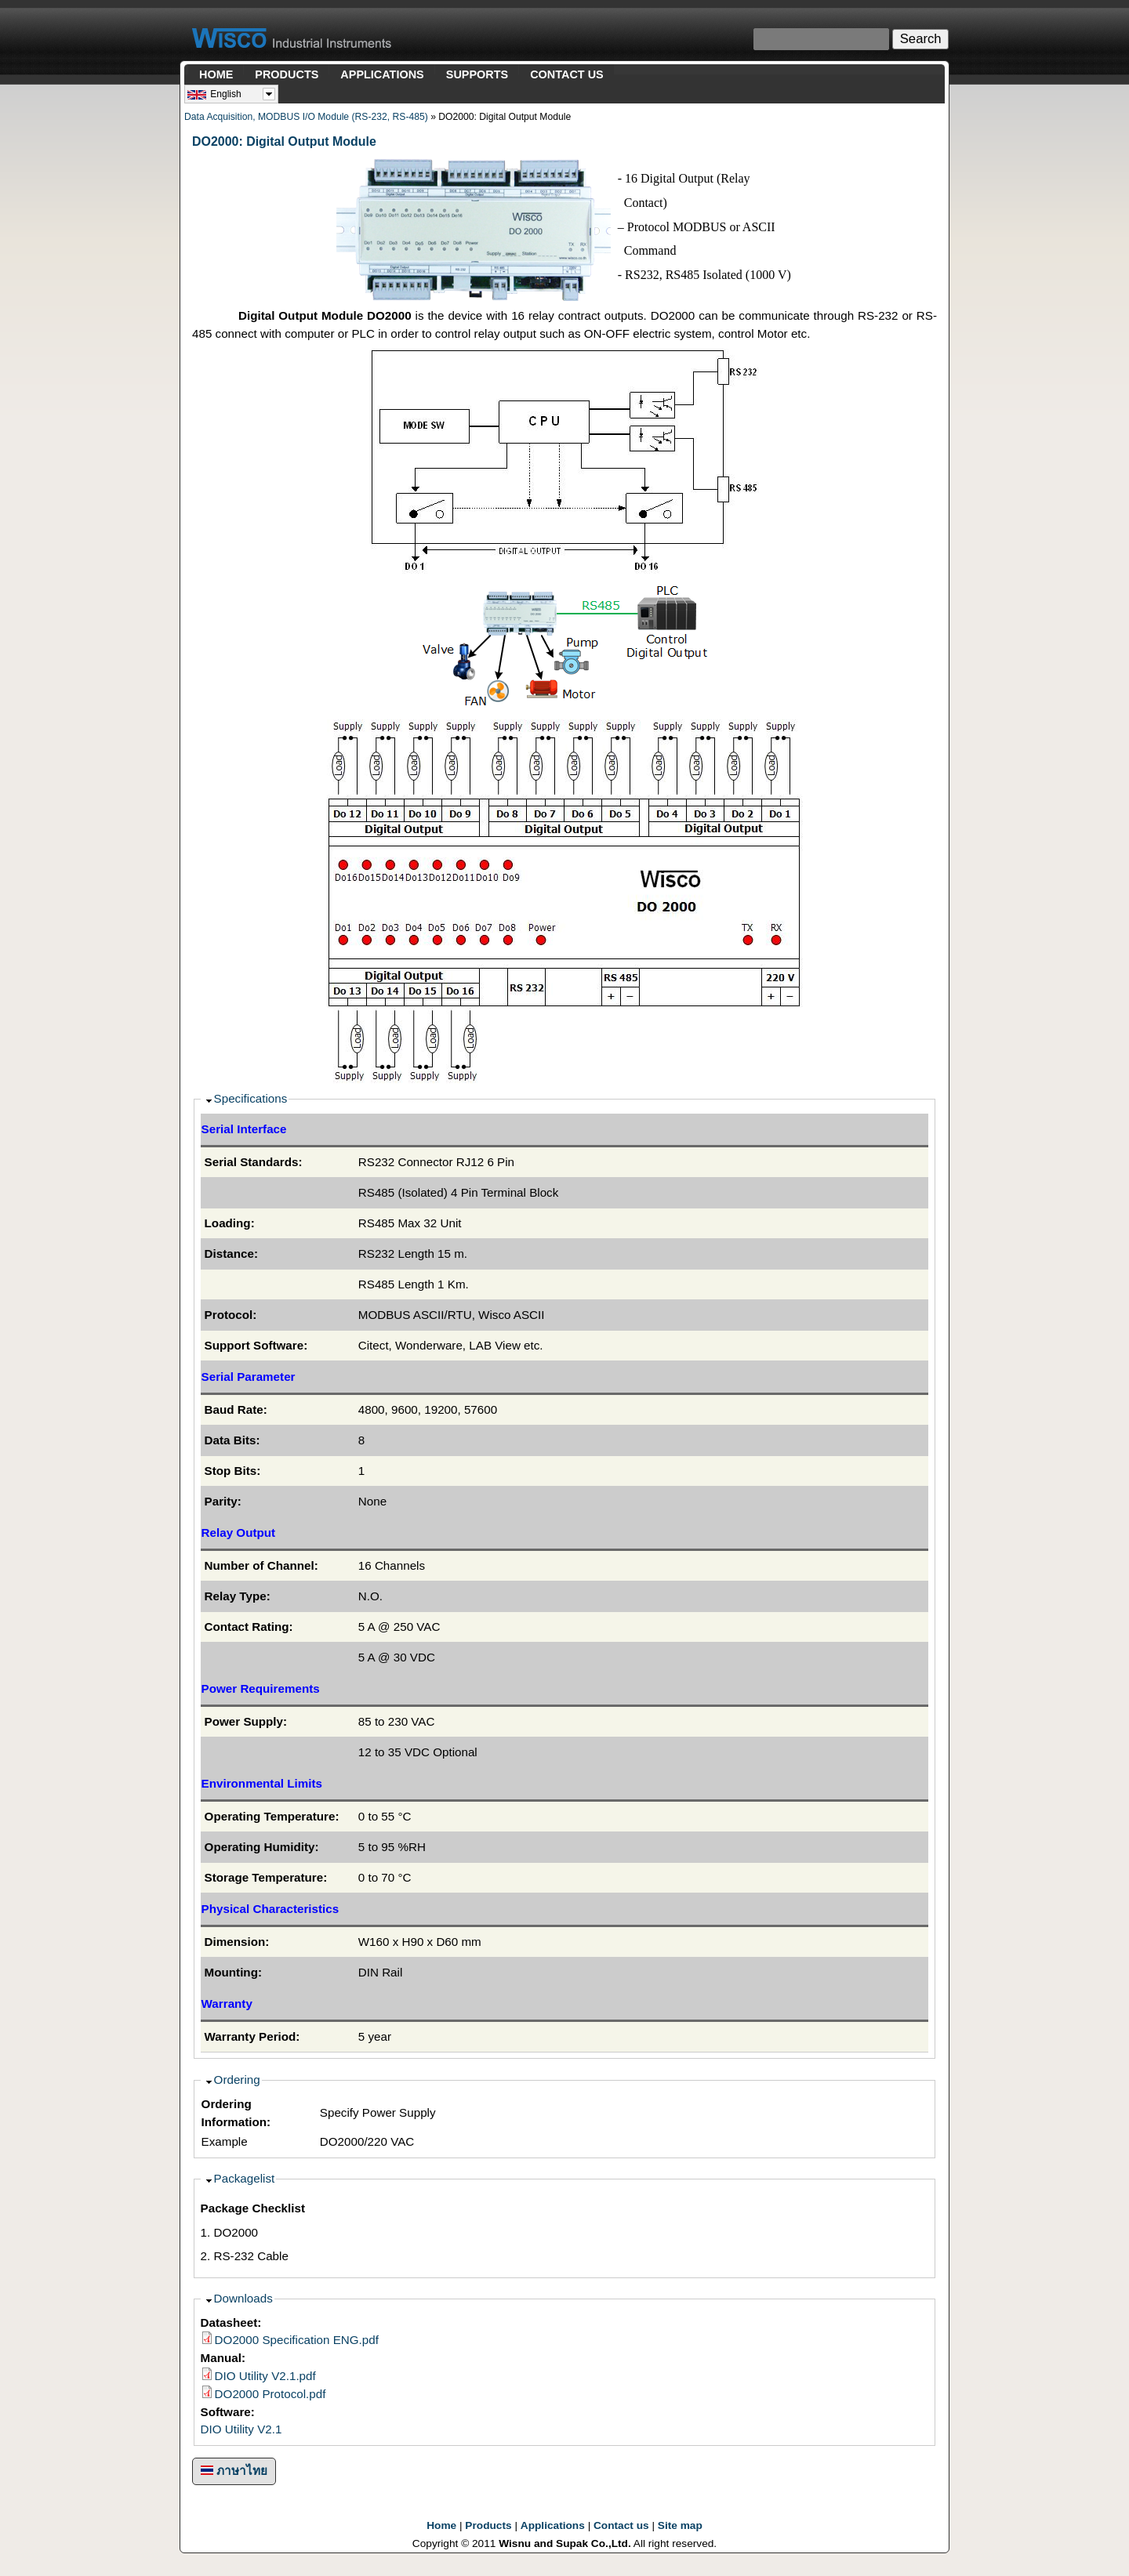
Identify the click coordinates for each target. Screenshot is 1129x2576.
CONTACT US (567, 74)
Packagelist (244, 2178)
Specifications (251, 1098)
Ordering (237, 2079)
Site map (680, 2525)
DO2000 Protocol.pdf (270, 2393)
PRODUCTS (286, 74)
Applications (553, 2525)
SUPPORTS (477, 74)
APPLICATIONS (381, 74)
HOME (216, 74)
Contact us (621, 2525)
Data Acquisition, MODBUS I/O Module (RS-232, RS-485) (306, 116)
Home (441, 2525)
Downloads (243, 2298)
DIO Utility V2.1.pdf (265, 2375)
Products (488, 2525)
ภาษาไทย (234, 2470)
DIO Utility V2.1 (241, 2429)
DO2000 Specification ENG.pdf (297, 2339)
